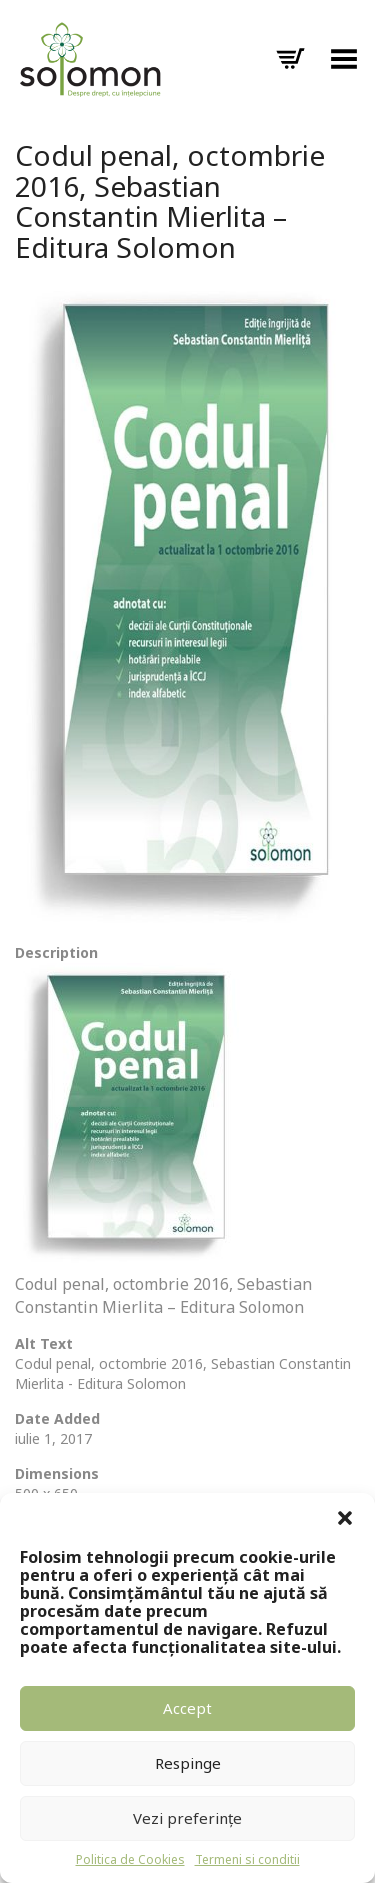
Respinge (188, 1763)
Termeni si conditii (247, 1859)
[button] (345, 1518)
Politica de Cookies (130, 1859)
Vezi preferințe (187, 1818)
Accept (187, 1708)
